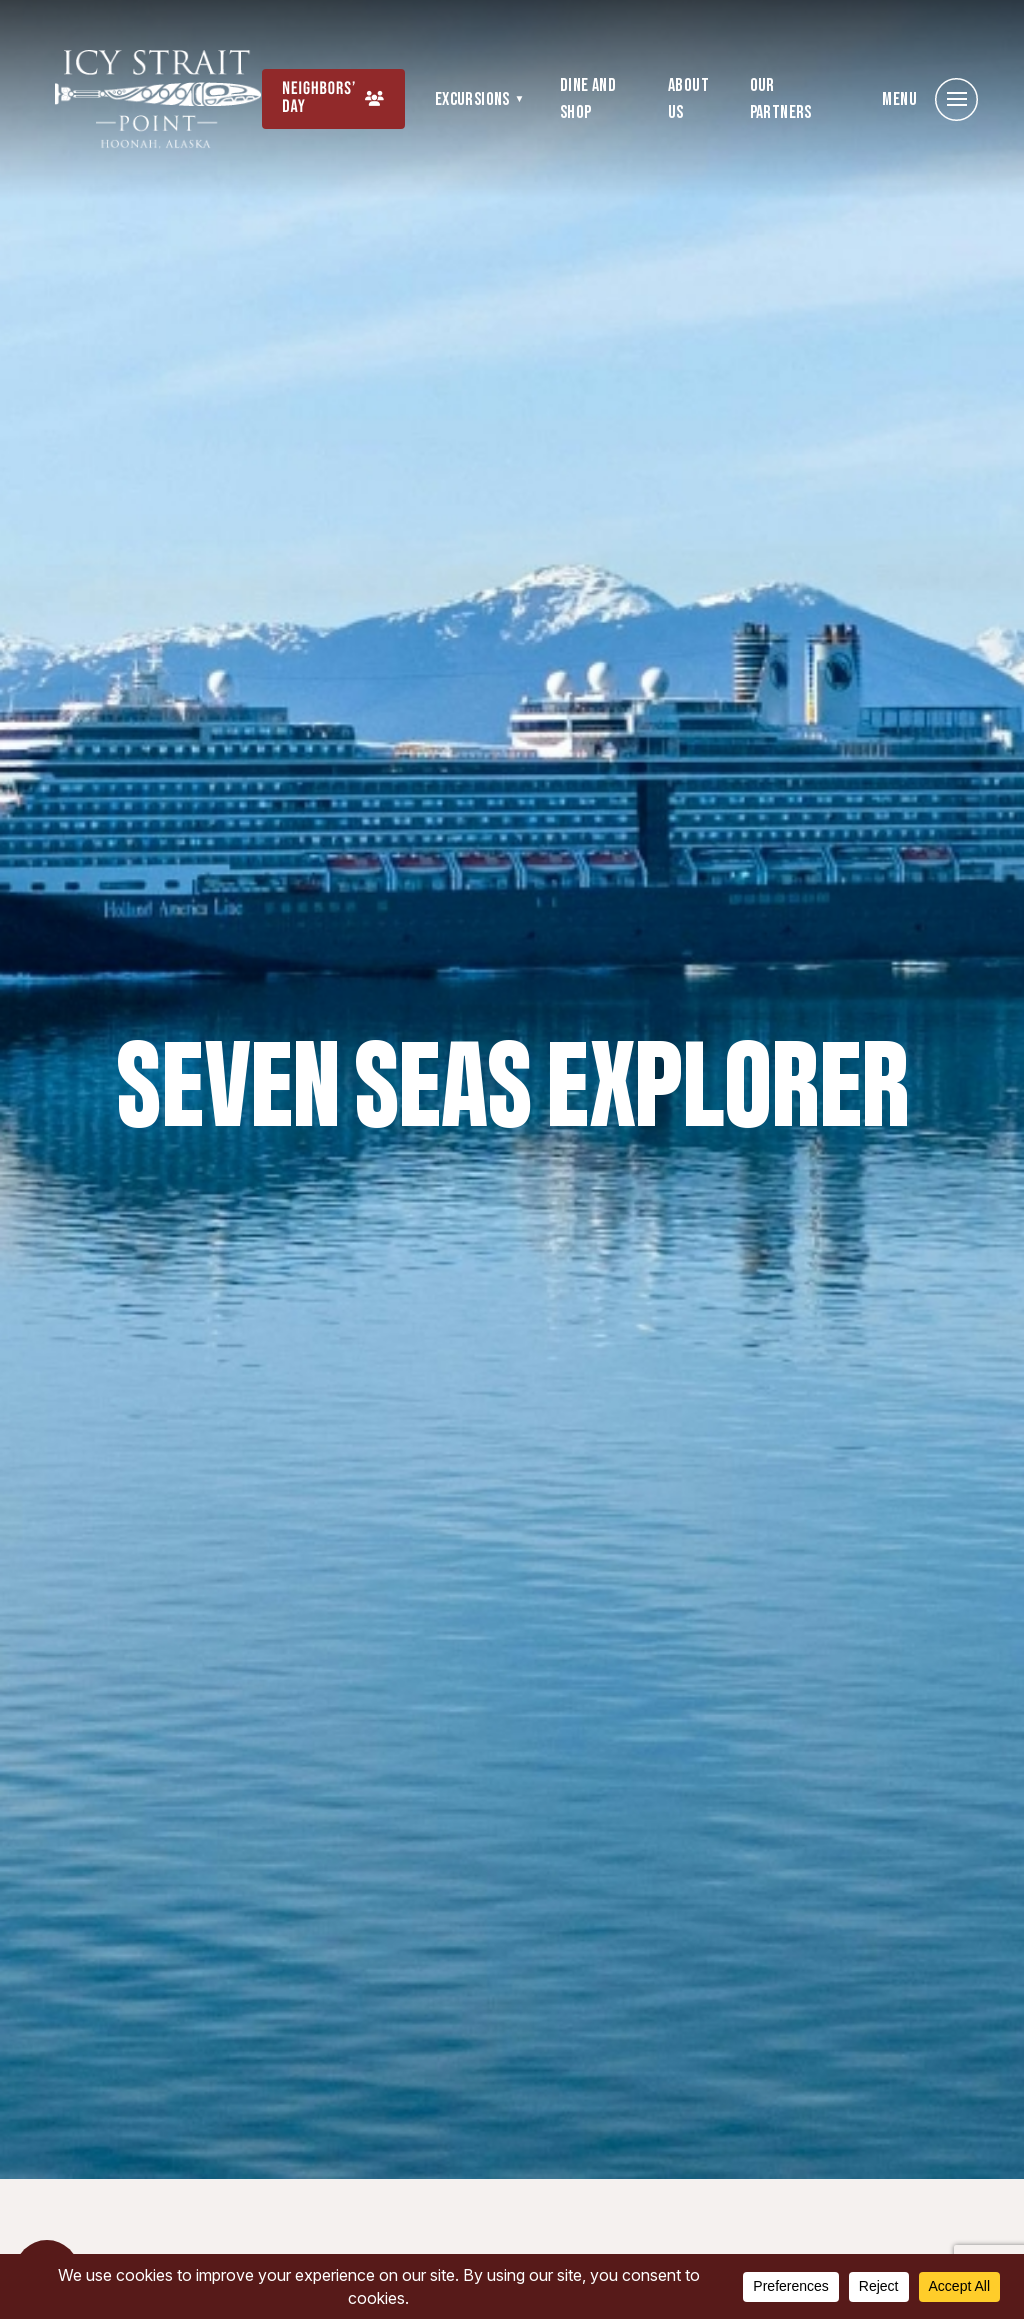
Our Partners (781, 99)
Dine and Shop (588, 99)
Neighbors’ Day (319, 98)
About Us (688, 99)
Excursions (472, 99)
